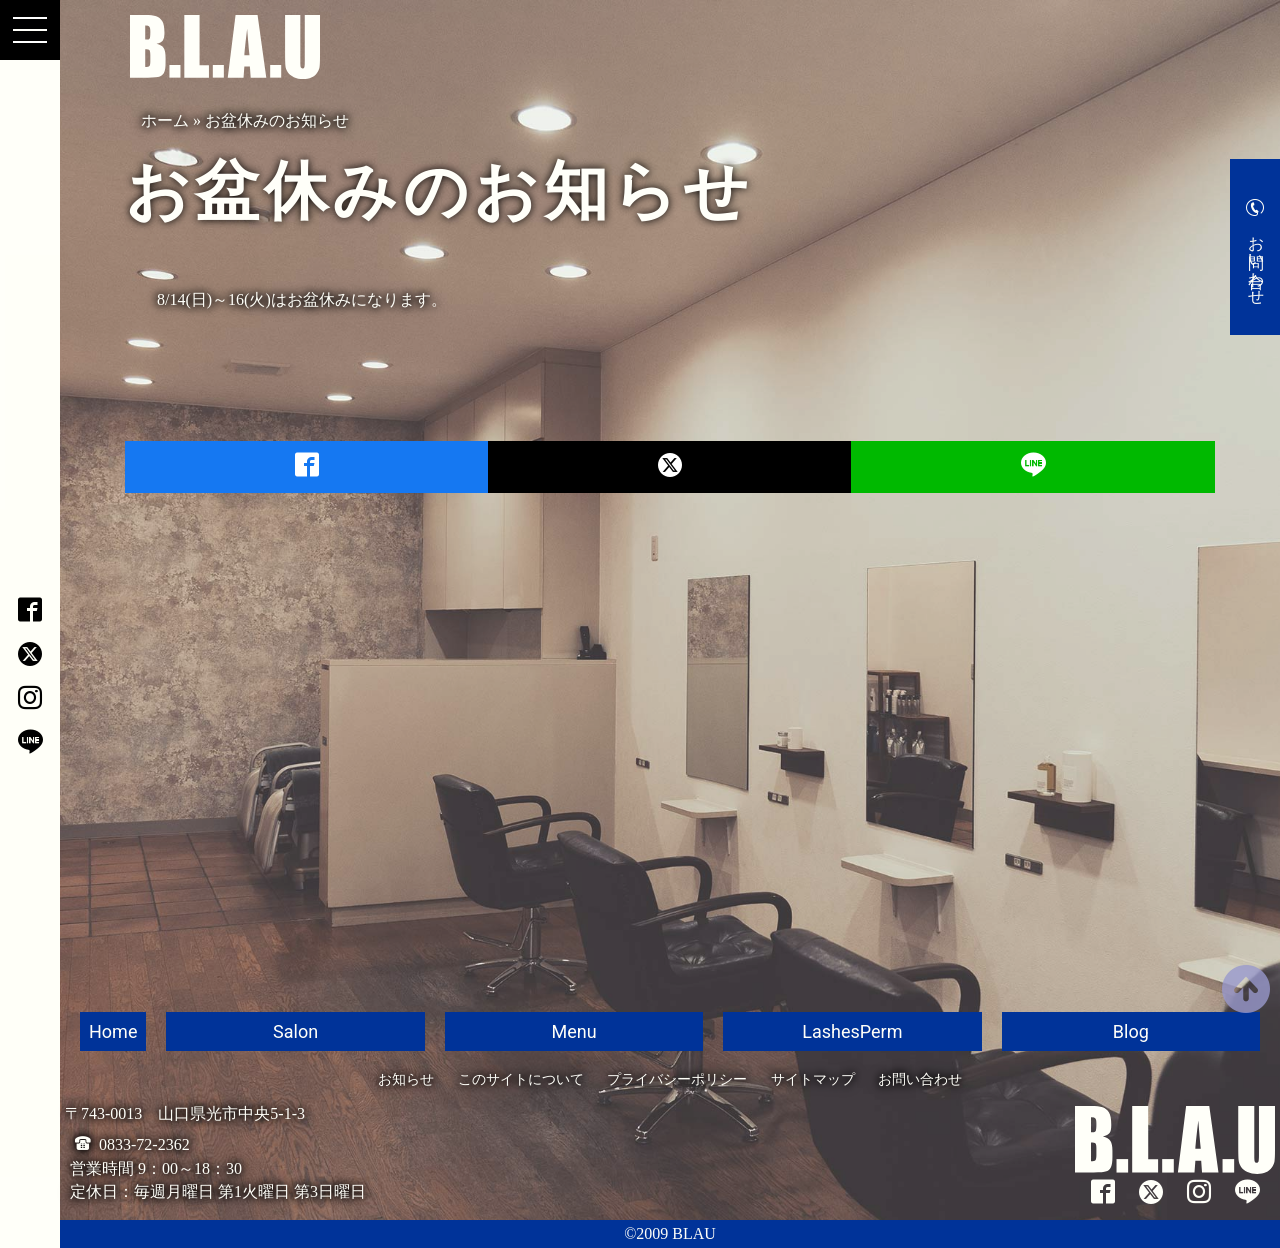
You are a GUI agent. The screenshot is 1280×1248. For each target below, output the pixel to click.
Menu (573, 1031)
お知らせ (406, 1079)
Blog (1131, 1031)
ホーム (165, 120)
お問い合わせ (1256, 261)
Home (113, 1031)
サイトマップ (813, 1079)
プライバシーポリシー (677, 1079)
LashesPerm (852, 1031)
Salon (295, 1031)
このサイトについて (521, 1079)
